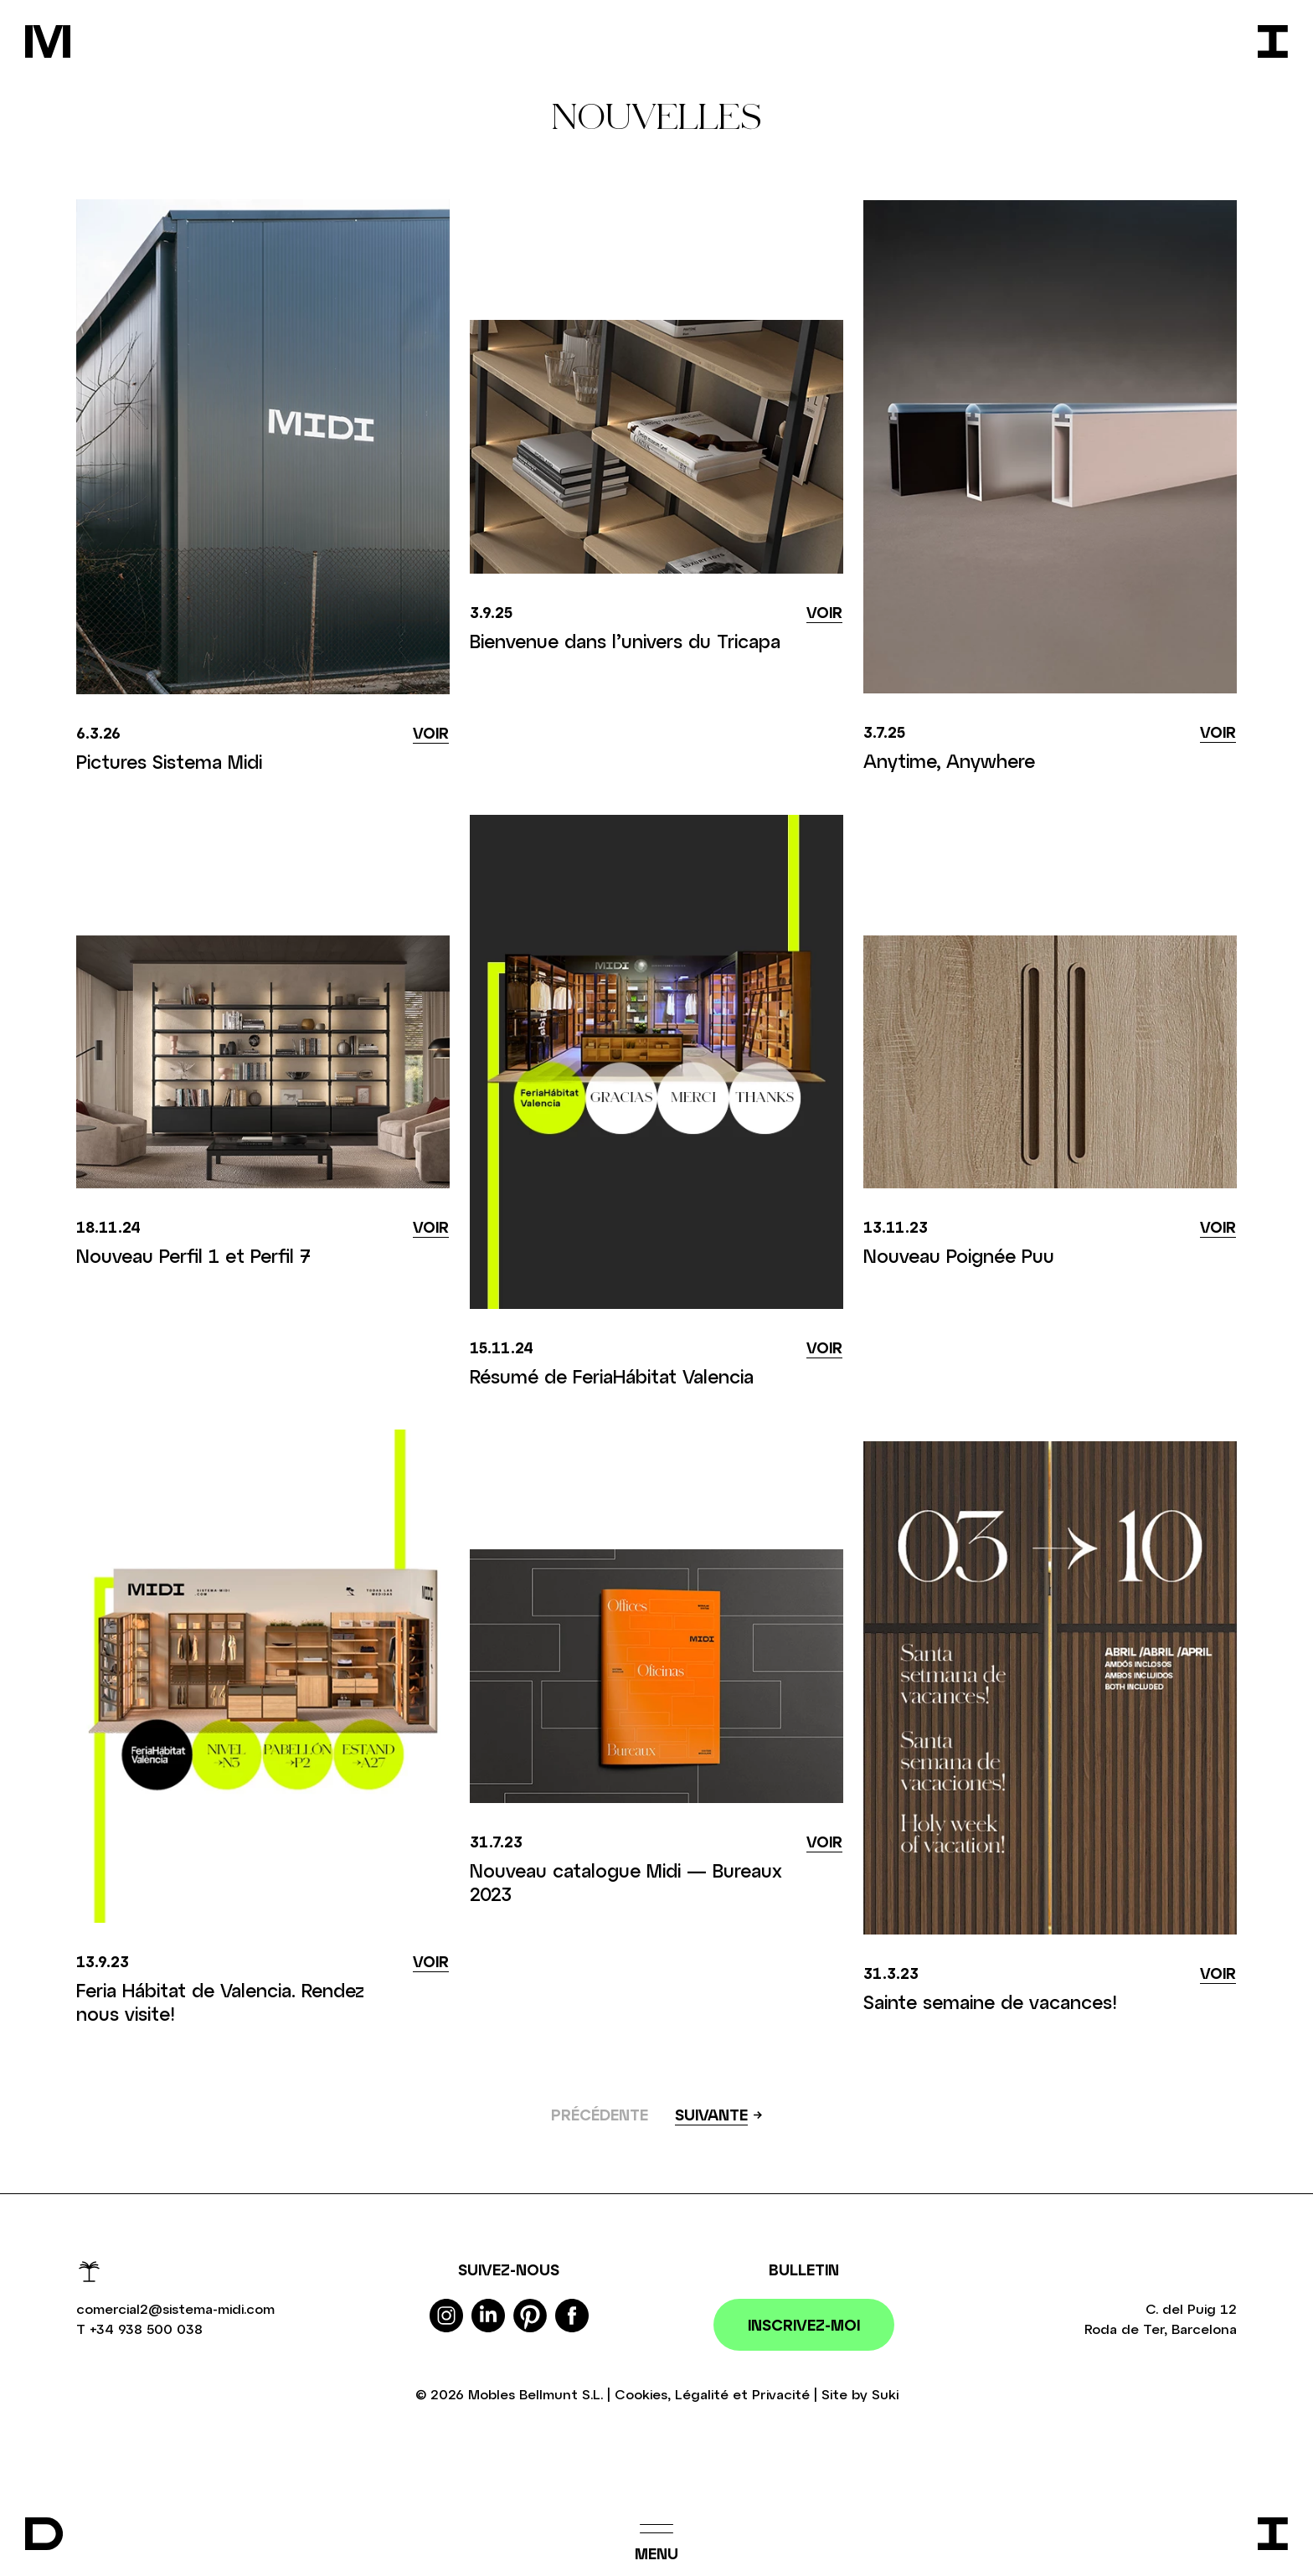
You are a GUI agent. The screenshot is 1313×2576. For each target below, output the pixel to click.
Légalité (702, 2394)
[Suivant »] (718, 2115)
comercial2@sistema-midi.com (175, 2308)
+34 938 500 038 (146, 2328)
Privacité (781, 2394)
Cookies (641, 2394)
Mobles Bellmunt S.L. (535, 2394)
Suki (885, 2394)
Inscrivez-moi (804, 2325)
